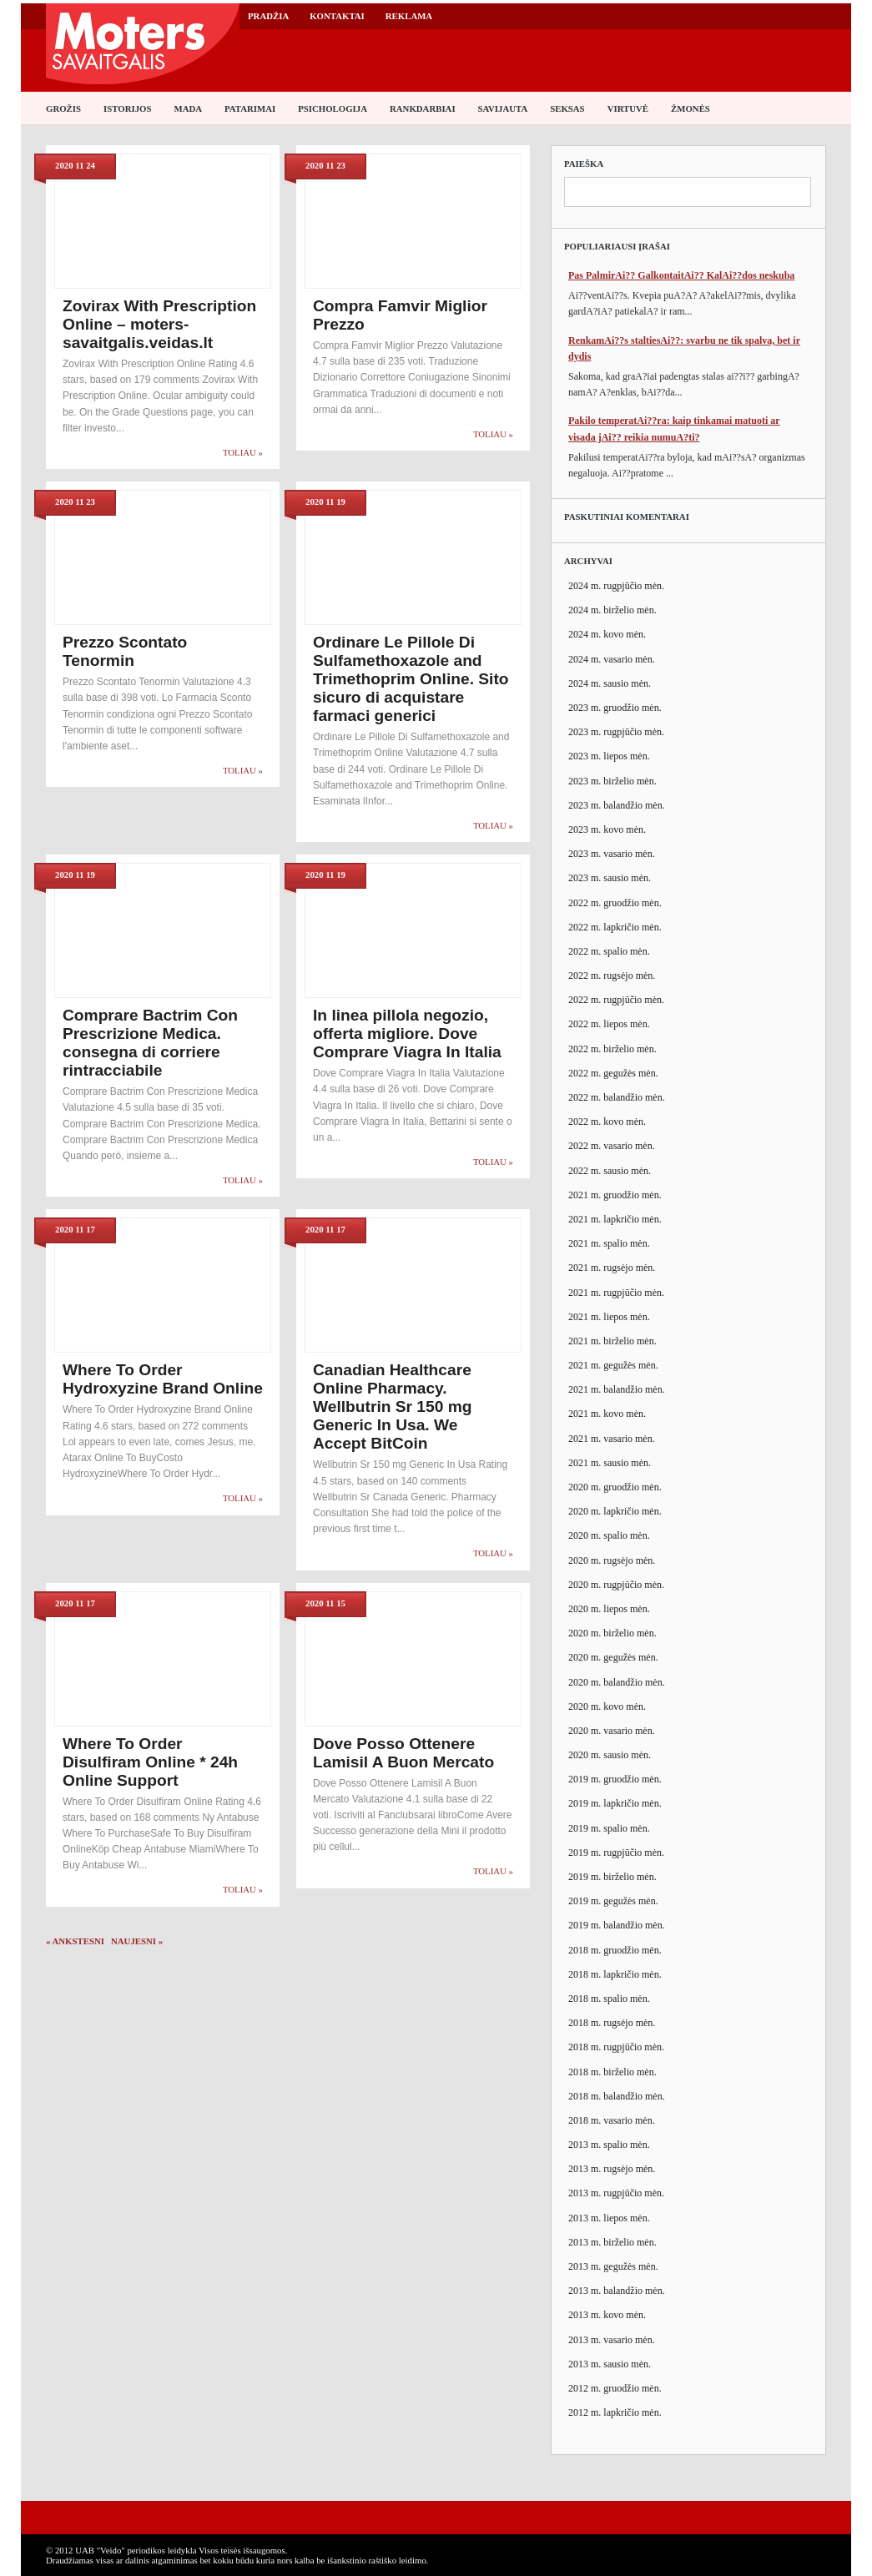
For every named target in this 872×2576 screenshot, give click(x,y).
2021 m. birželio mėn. (612, 1341)
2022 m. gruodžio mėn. (615, 903)
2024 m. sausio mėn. (609, 683)
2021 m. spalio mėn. (609, 1243)
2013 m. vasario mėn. (611, 2340)
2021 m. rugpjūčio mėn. (616, 1292)
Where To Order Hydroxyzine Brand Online (163, 1379)
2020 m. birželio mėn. (612, 1633)
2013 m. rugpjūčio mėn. (616, 2193)
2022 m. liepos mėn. (609, 1024)
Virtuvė (627, 108)
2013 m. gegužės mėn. (613, 2266)
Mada (188, 108)
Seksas (567, 108)
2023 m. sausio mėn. (609, 878)
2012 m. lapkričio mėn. (615, 2412)
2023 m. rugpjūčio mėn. (616, 732)
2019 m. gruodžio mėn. (615, 1779)
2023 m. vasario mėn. (611, 854)
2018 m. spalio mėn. (609, 1998)
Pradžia (268, 16)
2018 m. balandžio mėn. (616, 2096)
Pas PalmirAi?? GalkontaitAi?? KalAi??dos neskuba (681, 275)
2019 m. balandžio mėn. (616, 1925)
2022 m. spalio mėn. (609, 951)
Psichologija (332, 108)
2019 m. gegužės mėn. (613, 1901)
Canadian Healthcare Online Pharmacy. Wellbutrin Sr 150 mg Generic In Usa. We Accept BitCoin (392, 1406)
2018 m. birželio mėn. (612, 2072)
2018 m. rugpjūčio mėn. (616, 2047)
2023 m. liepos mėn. (609, 756)
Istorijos (127, 108)
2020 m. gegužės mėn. (613, 1657)
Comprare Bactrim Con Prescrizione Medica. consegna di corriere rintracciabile (150, 1042)
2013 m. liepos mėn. (609, 2218)
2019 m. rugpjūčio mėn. (616, 1852)
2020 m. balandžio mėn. (616, 1682)
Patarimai (249, 108)
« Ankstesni (75, 1941)
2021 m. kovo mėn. (607, 1413)
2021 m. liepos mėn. (609, 1317)
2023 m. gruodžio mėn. (615, 707)
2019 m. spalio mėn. (609, 1828)
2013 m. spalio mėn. (609, 2144)
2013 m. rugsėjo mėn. (611, 2169)
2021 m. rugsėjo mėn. (611, 1267)
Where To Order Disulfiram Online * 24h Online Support (150, 1762)
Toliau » (243, 452)
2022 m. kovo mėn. (607, 1121)
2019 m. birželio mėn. (612, 1877)
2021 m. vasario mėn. (611, 1438)
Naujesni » (137, 1941)
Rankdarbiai (423, 108)
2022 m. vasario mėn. (611, 1146)
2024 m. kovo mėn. (607, 634)
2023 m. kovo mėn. (607, 829)
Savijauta (503, 108)
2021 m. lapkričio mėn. (615, 1219)
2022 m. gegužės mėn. (613, 1073)
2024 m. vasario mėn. (611, 659)
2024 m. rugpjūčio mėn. (616, 586)
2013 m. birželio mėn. (612, 2242)
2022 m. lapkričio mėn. (615, 927)
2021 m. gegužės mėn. (613, 1365)
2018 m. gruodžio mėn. (615, 1950)
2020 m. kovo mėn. (607, 1706)
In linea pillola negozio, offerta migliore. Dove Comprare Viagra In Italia (407, 1033)
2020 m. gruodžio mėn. (615, 1487)
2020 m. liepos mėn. (609, 1609)
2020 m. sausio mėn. (609, 1755)
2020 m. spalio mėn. (609, 1535)
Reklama (409, 16)
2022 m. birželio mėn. (612, 1049)
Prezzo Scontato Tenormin (125, 651)
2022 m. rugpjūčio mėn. (616, 1000)
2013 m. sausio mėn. (609, 2364)
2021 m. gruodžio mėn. (615, 1195)
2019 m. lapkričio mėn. (615, 1803)
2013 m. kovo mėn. (607, 2315)
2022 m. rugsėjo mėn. (611, 975)
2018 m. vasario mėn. (611, 2120)
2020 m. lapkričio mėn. (615, 1511)
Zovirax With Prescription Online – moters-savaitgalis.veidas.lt (159, 324)
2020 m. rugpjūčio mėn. (616, 1584)
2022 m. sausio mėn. (609, 1171)
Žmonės (690, 108)
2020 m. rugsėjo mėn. (611, 1560)
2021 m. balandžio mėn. (616, 1389)
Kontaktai (337, 16)
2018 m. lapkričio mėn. (615, 1974)
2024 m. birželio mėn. (612, 610)
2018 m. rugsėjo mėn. (611, 2023)
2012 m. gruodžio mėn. (615, 2388)
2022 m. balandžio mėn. (616, 1097)
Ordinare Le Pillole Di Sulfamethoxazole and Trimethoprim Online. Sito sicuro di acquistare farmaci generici (411, 678)
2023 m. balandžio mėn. (616, 805)
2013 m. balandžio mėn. (616, 2290)
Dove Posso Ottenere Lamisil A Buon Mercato (403, 1753)
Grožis (63, 108)
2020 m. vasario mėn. (611, 1731)
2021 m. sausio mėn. (609, 1463)
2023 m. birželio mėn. (612, 781)
